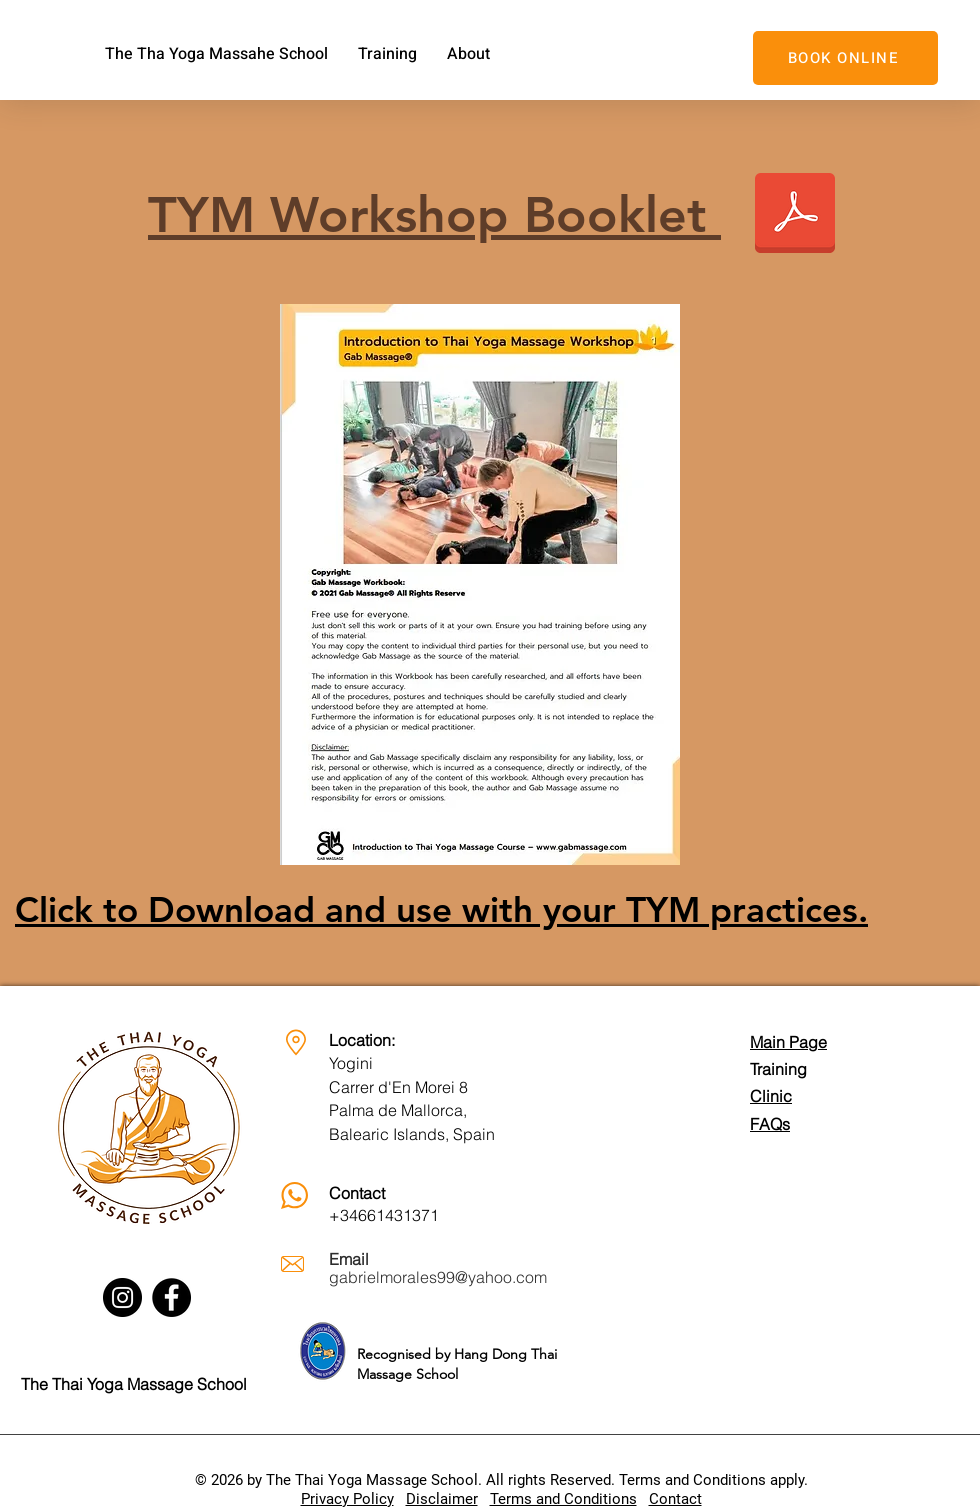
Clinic (771, 1096)
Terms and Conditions (563, 1499)
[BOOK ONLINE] (845, 58)
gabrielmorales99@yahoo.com (438, 1277)
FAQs (770, 1124)
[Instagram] (122, 1297)
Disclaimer (442, 1499)
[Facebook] (171, 1297)
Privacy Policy (347, 1499)
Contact (675, 1499)
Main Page (788, 1042)
